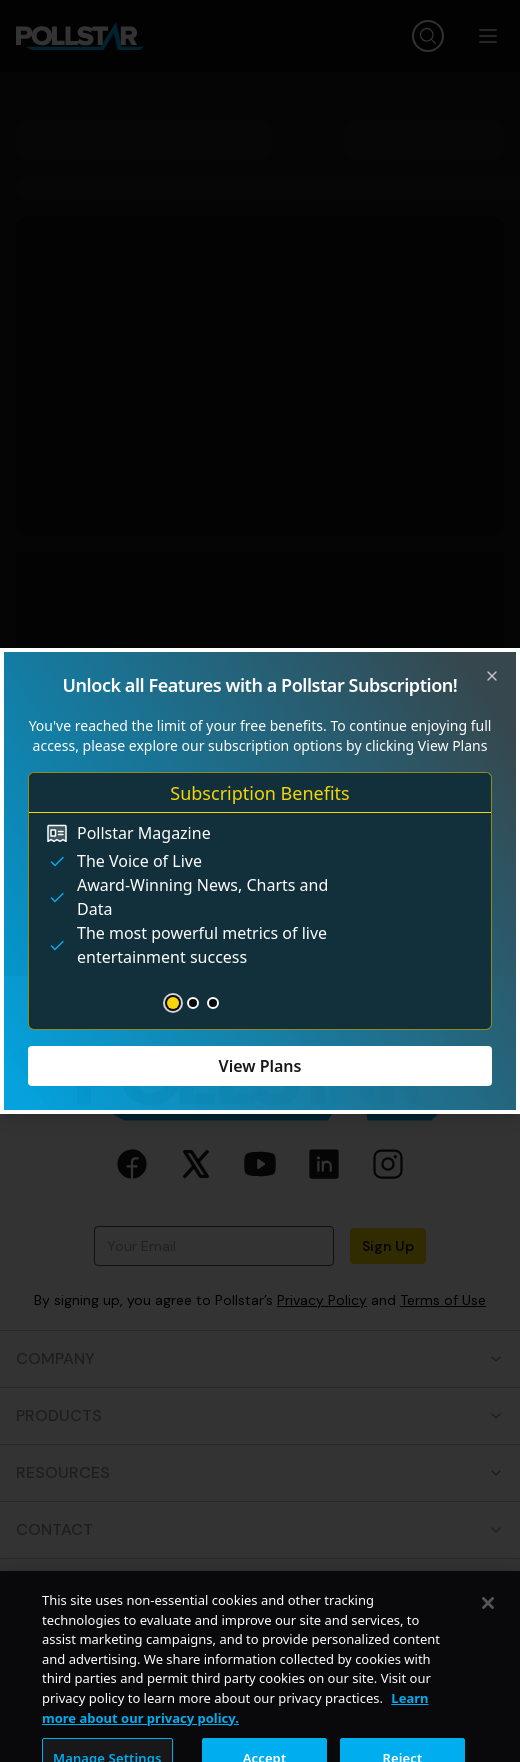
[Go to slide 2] (193, 1003)
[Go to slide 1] (173, 1003)
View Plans (260, 1066)
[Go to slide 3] (213, 1003)
